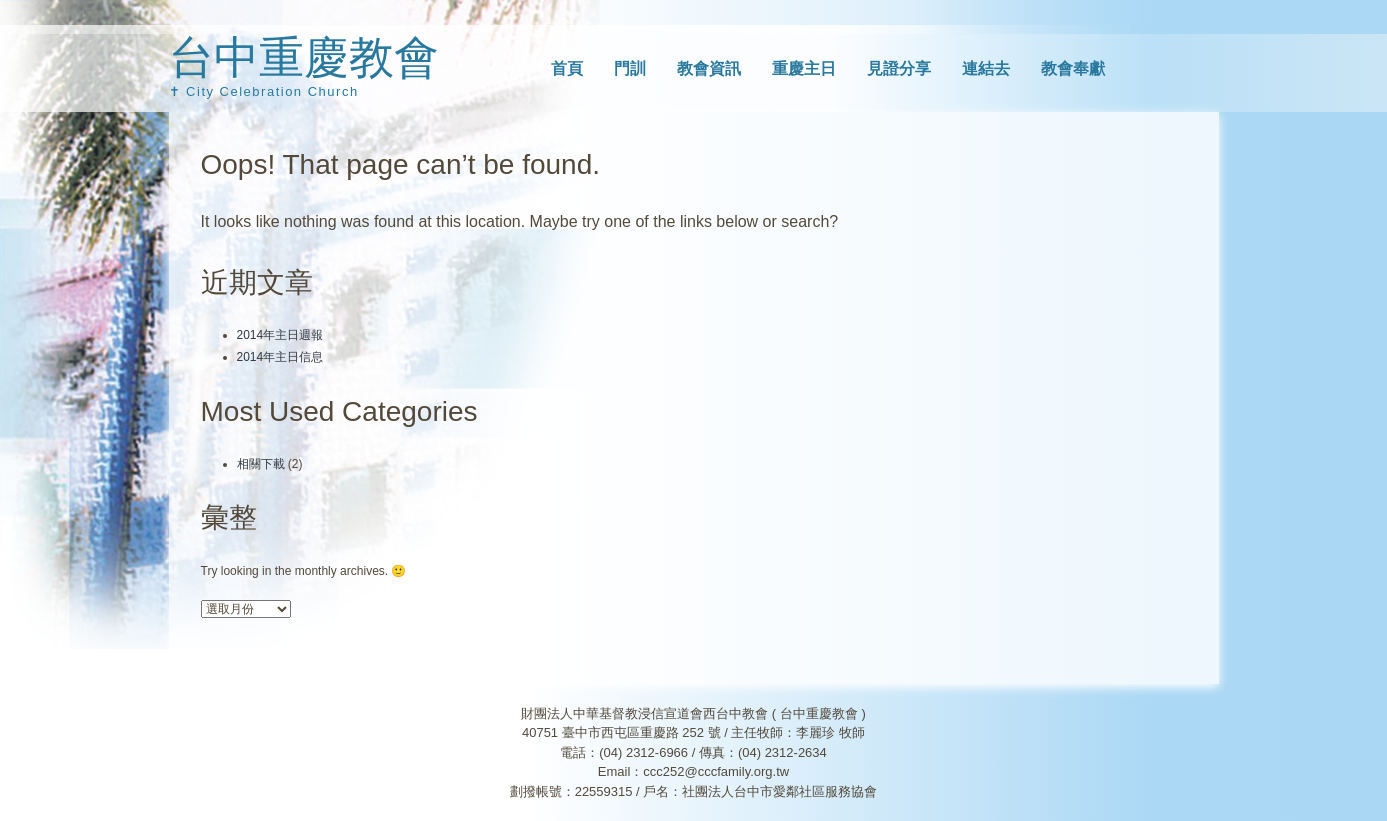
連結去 (986, 68)
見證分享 (899, 68)
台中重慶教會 (304, 57)
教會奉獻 (1073, 68)
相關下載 (261, 464)
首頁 (567, 68)
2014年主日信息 (280, 357)
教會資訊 (709, 68)
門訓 (630, 68)
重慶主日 (804, 68)
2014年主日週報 (280, 335)
